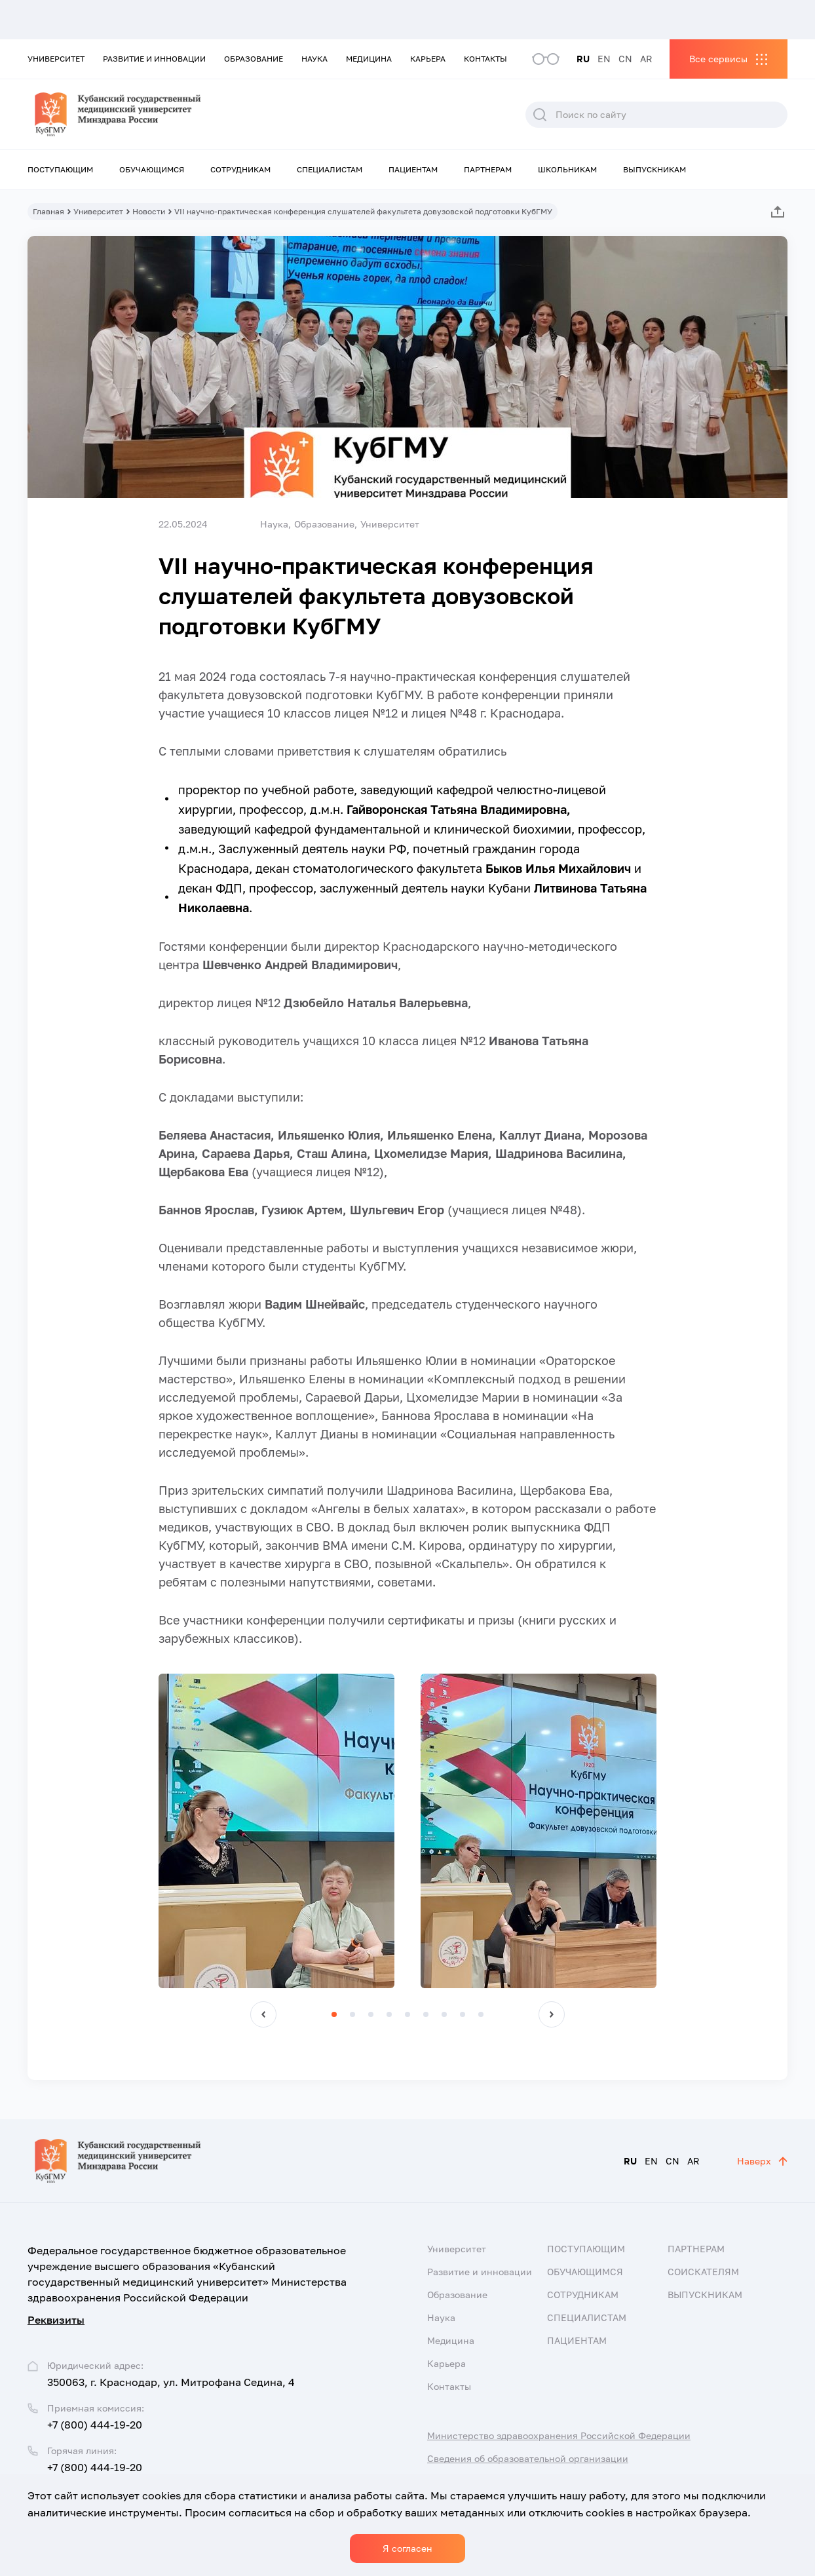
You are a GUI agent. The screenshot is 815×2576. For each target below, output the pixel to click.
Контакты (485, 59)
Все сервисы (718, 58)
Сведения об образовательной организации (527, 2458)
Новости (148, 211)
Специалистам (329, 169)
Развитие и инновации (154, 59)
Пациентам (413, 169)
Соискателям (703, 2271)
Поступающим (60, 169)
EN (604, 58)
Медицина (369, 59)
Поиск (539, 115)
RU (583, 58)
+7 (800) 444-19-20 (94, 2424)
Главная (48, 211)
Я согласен (407, 2548)
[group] (276, 1831)
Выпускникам (654, 169)
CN (625, 58)
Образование (253, 59)
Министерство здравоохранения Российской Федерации (559, 2435)
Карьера (427, 59)
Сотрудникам (240, 169)
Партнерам (488, 169)
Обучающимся (151, 169)
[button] (263, 2014)
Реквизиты (56, 2319)
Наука (314, 59)
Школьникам (567, 169)
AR (646, 58)
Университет (56, 59)
